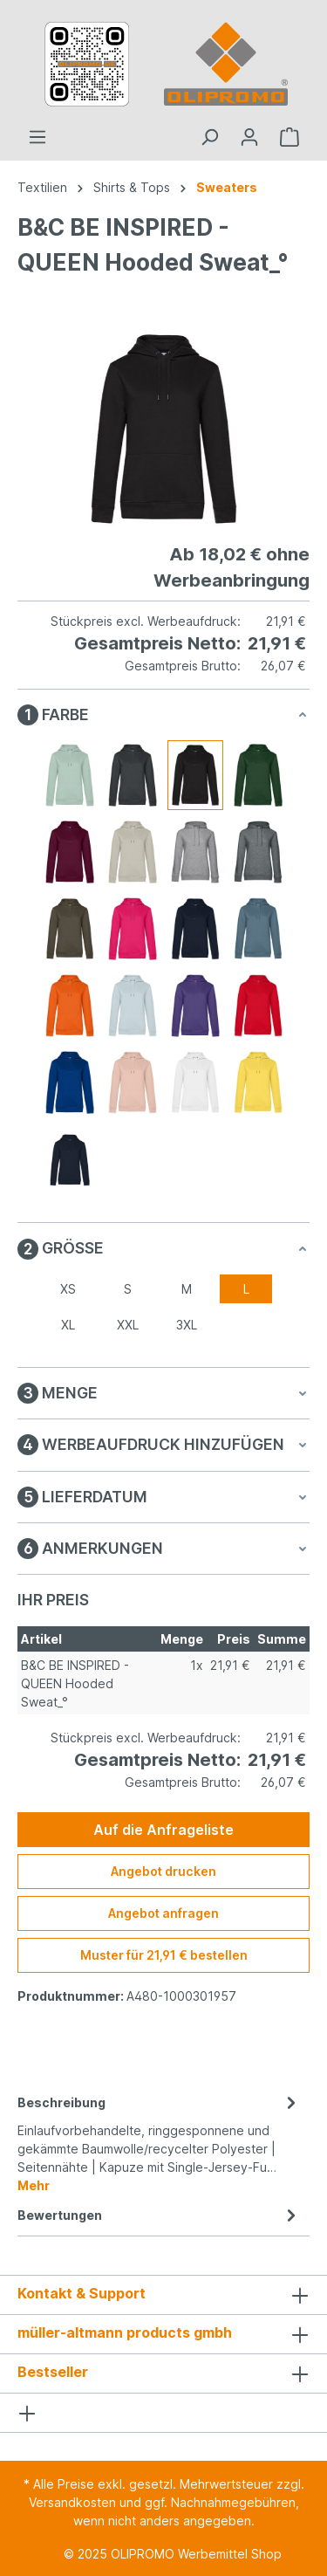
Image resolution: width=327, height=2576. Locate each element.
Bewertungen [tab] (159, 2215)
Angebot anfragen (163, 1913)
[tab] (159, 2142)
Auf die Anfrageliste (163, 1829)
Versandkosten (72, 2502)
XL (68, 1324)
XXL (128, 1324)
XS (68, 1288)
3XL (186, 1324)
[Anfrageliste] (289, 137)
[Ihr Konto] (249, 137)
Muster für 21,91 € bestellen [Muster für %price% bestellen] (164, 1954)
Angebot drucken (163, 1871)
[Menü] (37, 137)
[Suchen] (209, 137)
